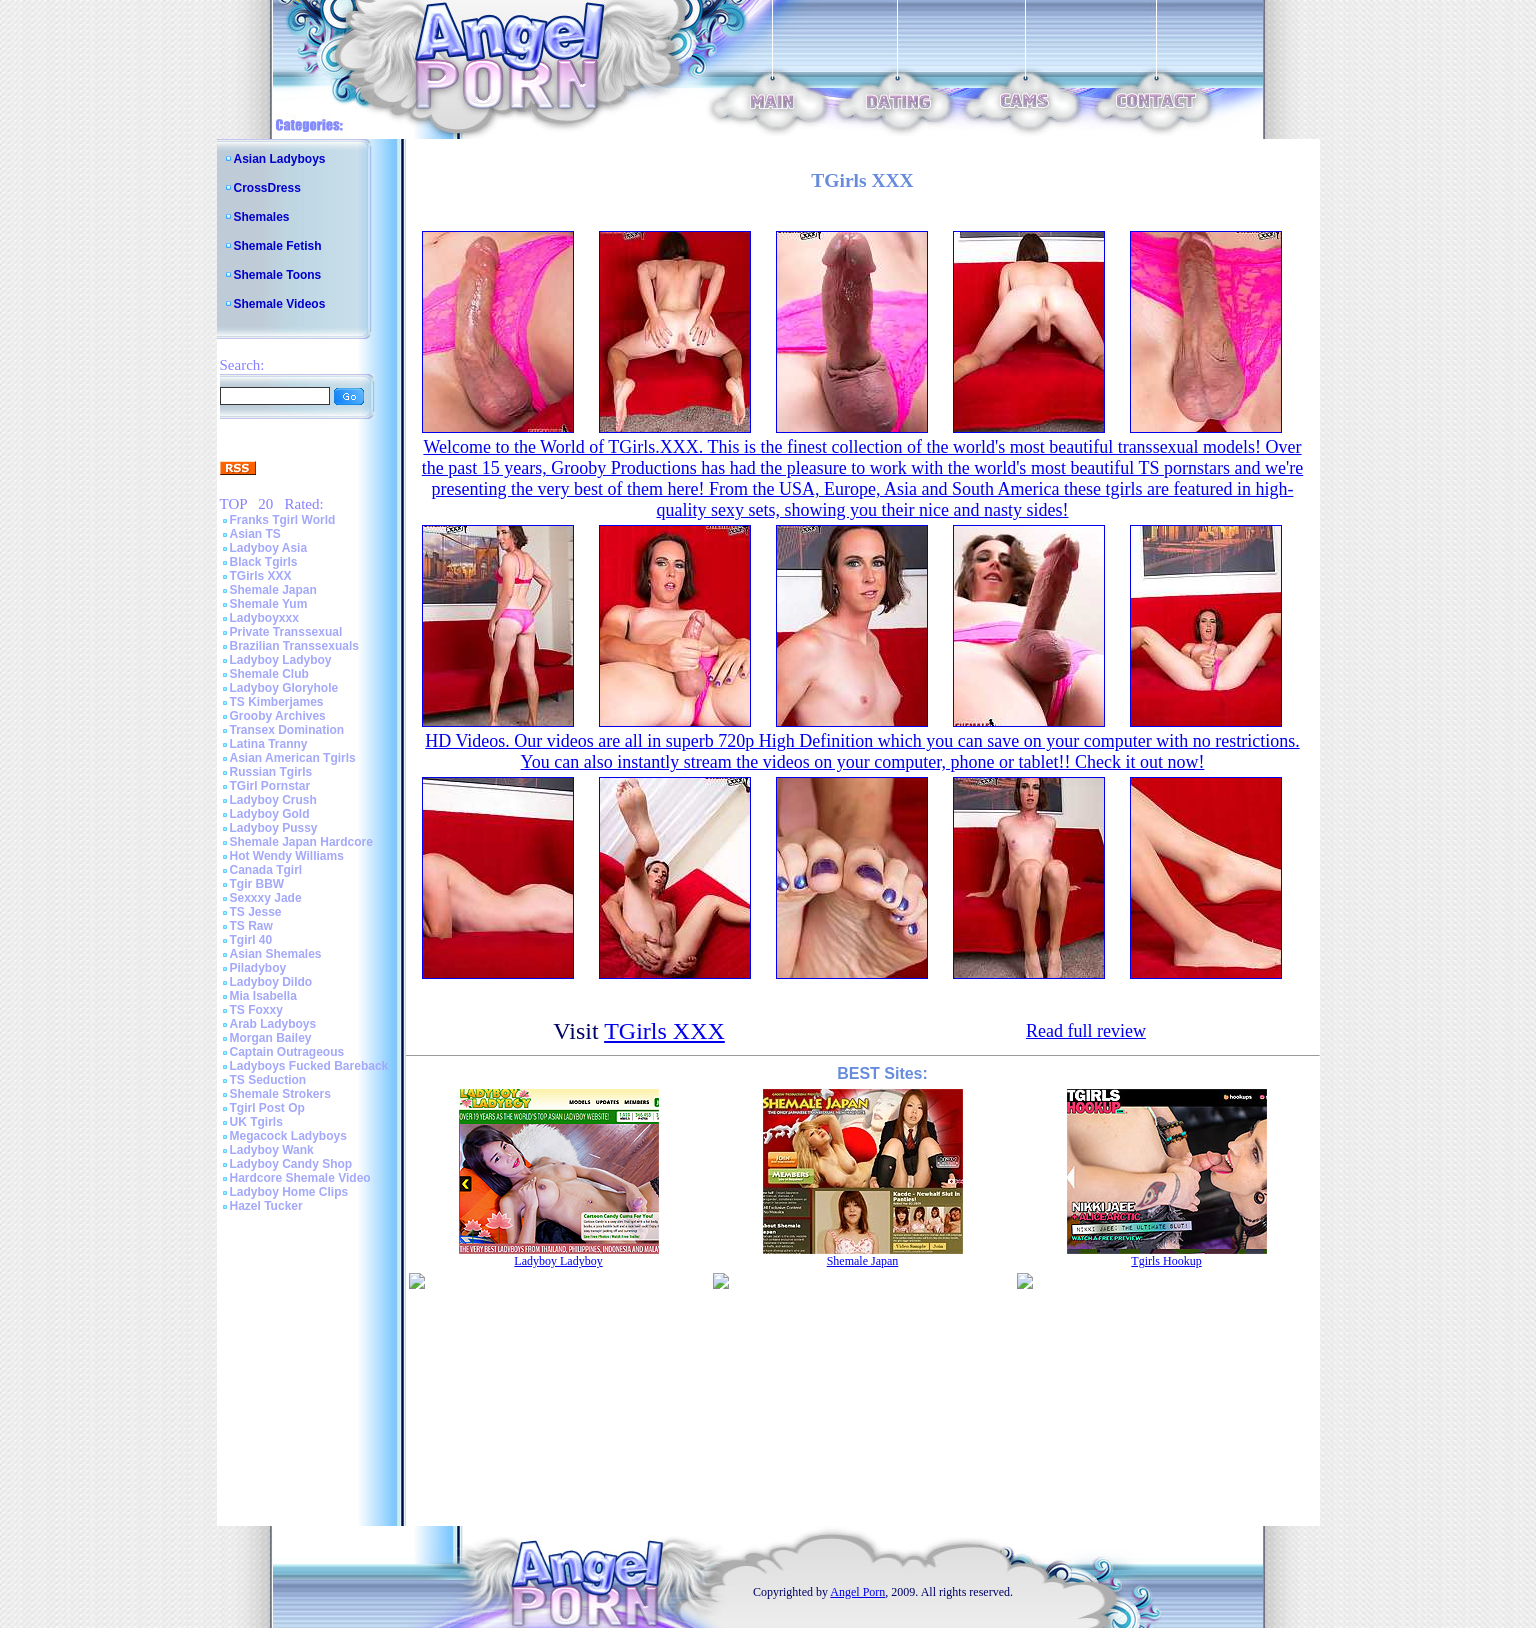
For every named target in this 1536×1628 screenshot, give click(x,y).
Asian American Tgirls (293, 758)
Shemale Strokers (280, 1094)
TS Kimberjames (277, 702)
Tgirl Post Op (267, 1108)
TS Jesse (256, 912)
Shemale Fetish (278, 246)
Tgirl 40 (251, 940)
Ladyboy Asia (269, 548)
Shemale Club (269, 674)
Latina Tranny (269, 744)
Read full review (1086, 1031)
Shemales (262, 217)
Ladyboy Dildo (271, 982)
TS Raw (251, 926)
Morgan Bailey (271, 1038)
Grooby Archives (278, 716)
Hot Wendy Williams (287, 856)
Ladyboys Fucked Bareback (309, 1066)
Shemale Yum (269, 604)
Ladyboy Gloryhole (284, 688)
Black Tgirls (264, 562)
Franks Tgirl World (283, 520)
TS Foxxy (256, 1010)
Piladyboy (258, 968)
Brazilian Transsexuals (294, 646)
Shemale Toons (278, 275)
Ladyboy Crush (273, 800)
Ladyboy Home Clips (289, 1192)
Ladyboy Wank (272, 1150)
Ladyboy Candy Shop (291, 1164)
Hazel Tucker (266, 1206)
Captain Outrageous (287, 1052)
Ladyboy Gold (270, 814)
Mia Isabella (263, 996)
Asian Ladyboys (280, 159)
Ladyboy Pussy (274, 828)
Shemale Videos (280, 304)
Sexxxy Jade (266, 898)
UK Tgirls (256, 1122)
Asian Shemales (276, 954)
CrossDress (267, 188)
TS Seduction (268, 1080)
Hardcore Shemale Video (300, 1178)
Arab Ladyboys (273, 1024)
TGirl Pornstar (270, 786)
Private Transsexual (286, 632)
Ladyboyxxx (264, 618)
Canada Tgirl (266, 870)
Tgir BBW (257, 884)
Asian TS (255, 534)
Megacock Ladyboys (288, 1136)
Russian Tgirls (271, 772)
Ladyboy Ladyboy (281, 660)
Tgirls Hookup (1166, 1261)
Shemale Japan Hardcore (301, 842)
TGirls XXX (261, 576)
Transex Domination (287, 730)
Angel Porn (857, 1592)
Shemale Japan (273, 590)
